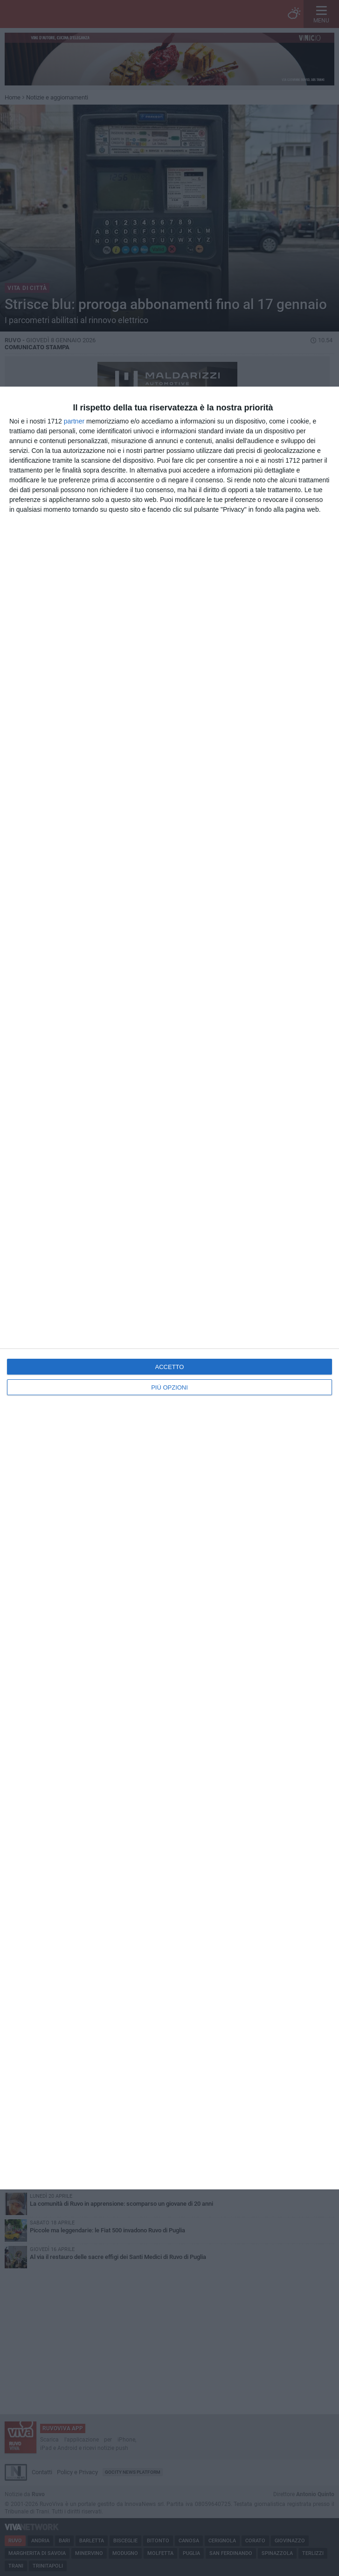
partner (74, 421)
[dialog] (169, 1288)
